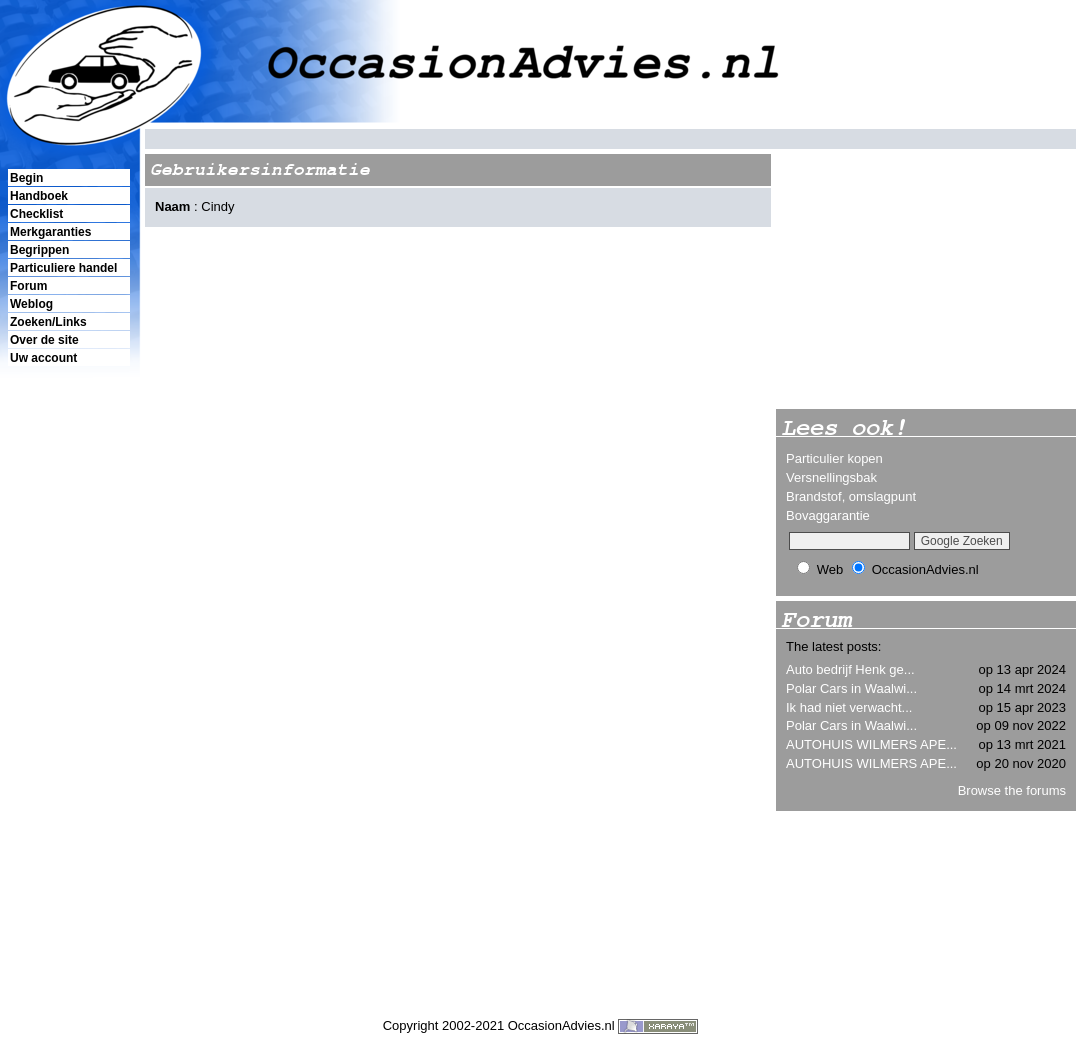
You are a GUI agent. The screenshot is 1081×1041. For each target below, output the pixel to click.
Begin (26, 178)
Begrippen (39, 250)
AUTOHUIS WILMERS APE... (871, 744)
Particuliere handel (63, 268)
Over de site (44, 340)
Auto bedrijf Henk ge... (850, 669)
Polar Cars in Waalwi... (851, 688)
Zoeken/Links (48, 322)
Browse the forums (1012, 790)
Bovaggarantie (828, 515)
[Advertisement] (68, 711)
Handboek (39, 196)
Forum (28, 286)
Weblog (31, 304)
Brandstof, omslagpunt (851, 496)
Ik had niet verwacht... (849, 707)
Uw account (43, 358)
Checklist (36, 214)
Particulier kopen (834, 458)
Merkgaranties (50, 232)
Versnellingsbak (831, 477)
